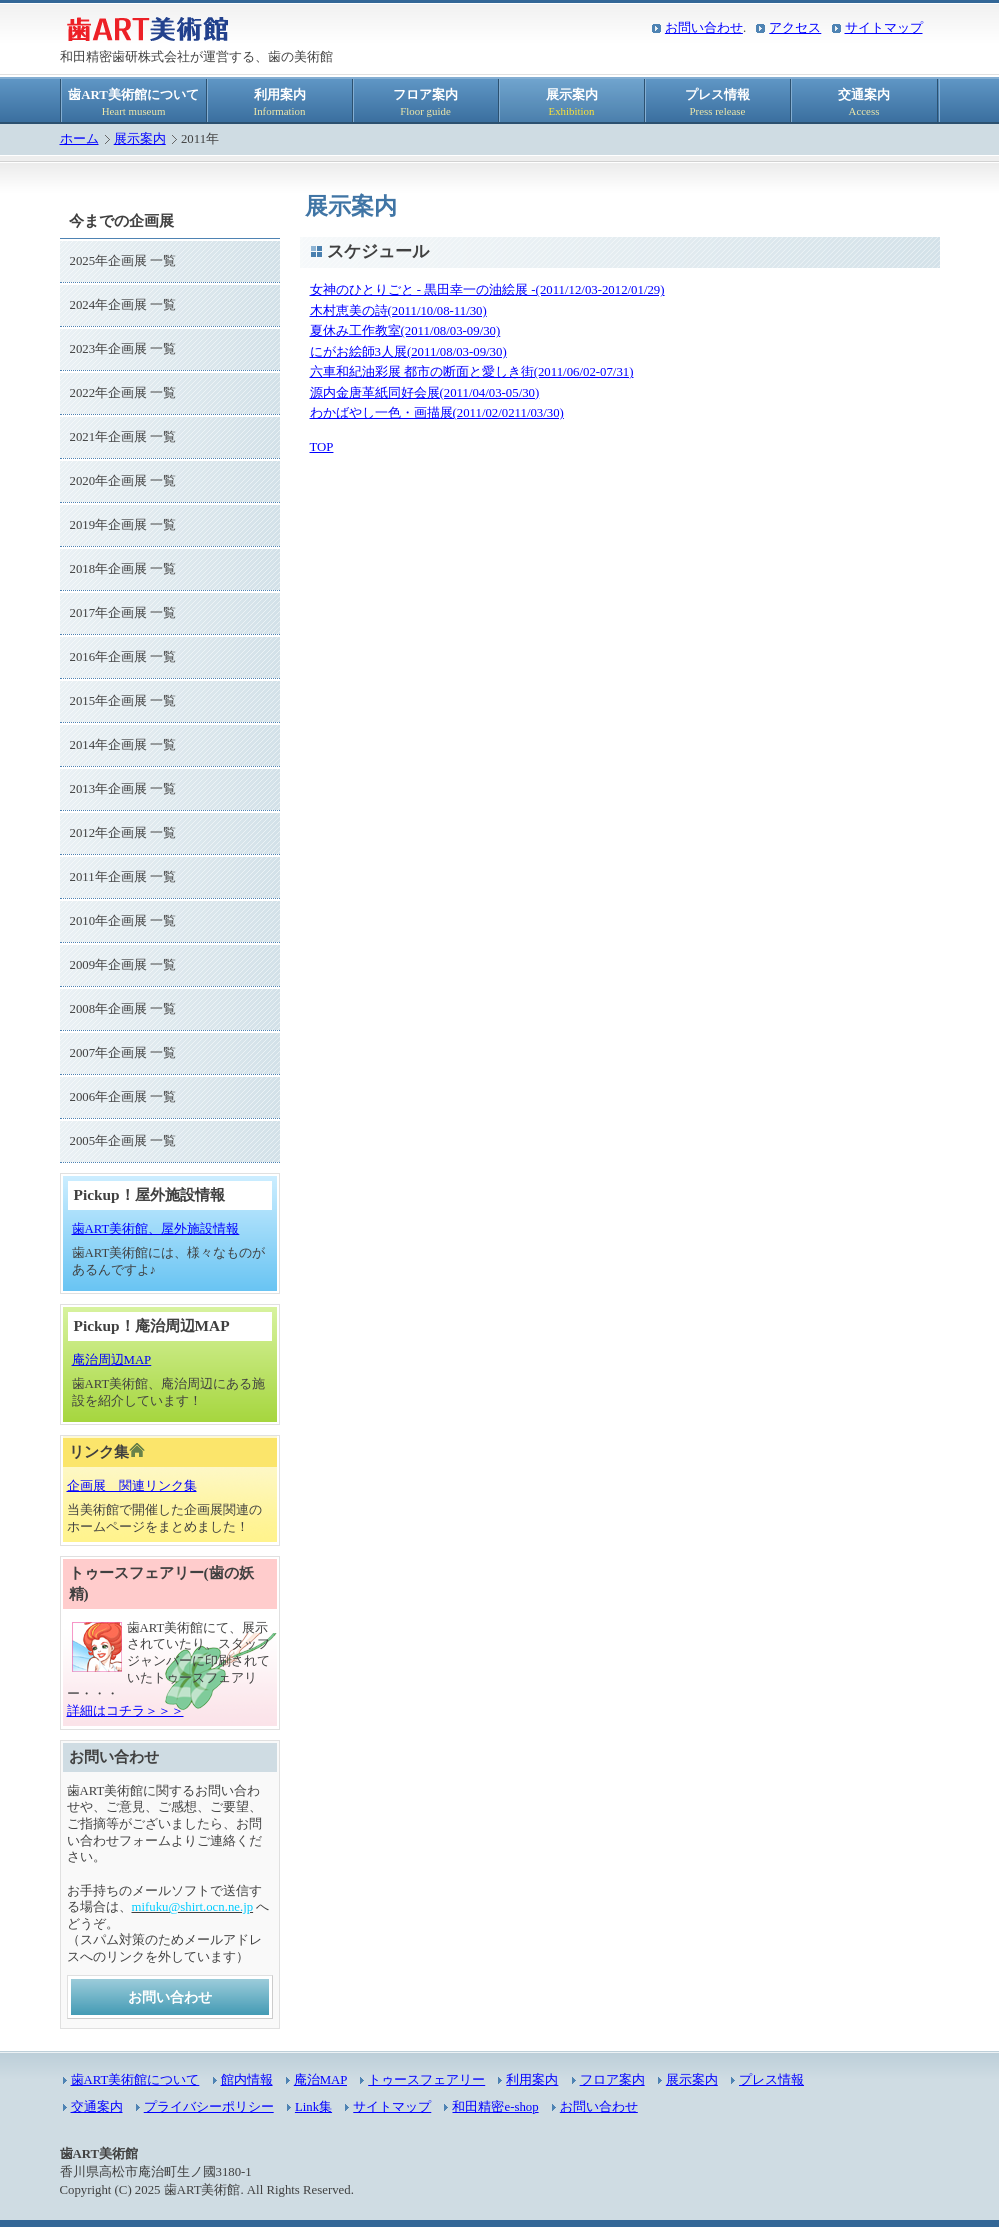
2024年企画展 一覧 (123, 305)
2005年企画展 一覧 (123, 1141)
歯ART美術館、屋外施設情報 (156, 1229)
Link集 (313, 2107)
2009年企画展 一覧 (123, 965)
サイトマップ (884, 28)
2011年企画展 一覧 (123, 877)
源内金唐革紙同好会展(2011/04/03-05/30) (425, 393)
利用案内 (280, 102)
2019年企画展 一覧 (123, 525)
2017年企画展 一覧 (123, 613)
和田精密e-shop (495, 2107)
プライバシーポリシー (209, 2107)
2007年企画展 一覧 (123, 1053)
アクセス (795, 28)
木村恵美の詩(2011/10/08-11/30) (398, 311)
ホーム (79, 139)
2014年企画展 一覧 (123, 745)
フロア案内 (426, 102)
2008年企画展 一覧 (123, 1009)
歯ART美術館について (134, 102)
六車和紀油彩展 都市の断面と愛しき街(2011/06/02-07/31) (472, 372)
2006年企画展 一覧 (123, 1097)
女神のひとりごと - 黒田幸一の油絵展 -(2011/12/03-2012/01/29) (487, 290)
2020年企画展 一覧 (123, 481)
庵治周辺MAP (112, 1360)
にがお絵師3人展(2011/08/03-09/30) (408, 352)
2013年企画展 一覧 (123, 789)
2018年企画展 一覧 (123, 569)
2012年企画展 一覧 (123, 833)
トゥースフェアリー (426, 2080)
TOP (322, 447)
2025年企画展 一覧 (123, 261)
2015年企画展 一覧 (123, 701)
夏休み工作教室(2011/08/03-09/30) (405, 331)
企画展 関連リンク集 (132, 1486)
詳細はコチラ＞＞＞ (125, 1711)
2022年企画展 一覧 (123, 393)
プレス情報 (718, 102)
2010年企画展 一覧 (123, 921)
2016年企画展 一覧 (123, 657)
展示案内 (572, 102)
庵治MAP (320, 2080)
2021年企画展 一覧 (123, 437)
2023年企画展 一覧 (123, 349)
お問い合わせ (704, 28)
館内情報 (247, 2080)
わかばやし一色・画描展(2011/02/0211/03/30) (437, 413)
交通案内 (864, 102)
